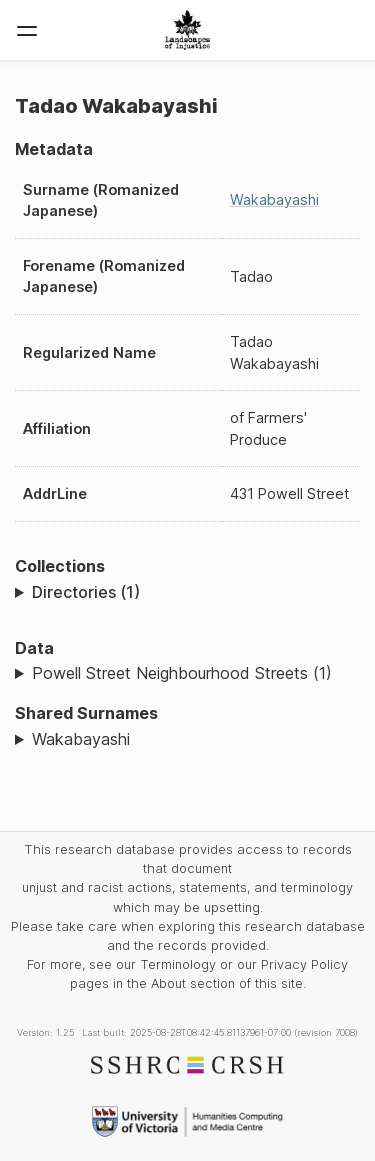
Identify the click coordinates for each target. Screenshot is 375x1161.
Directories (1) (86, 592)
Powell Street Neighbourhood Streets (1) (182, 673)
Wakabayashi (274, 199)
